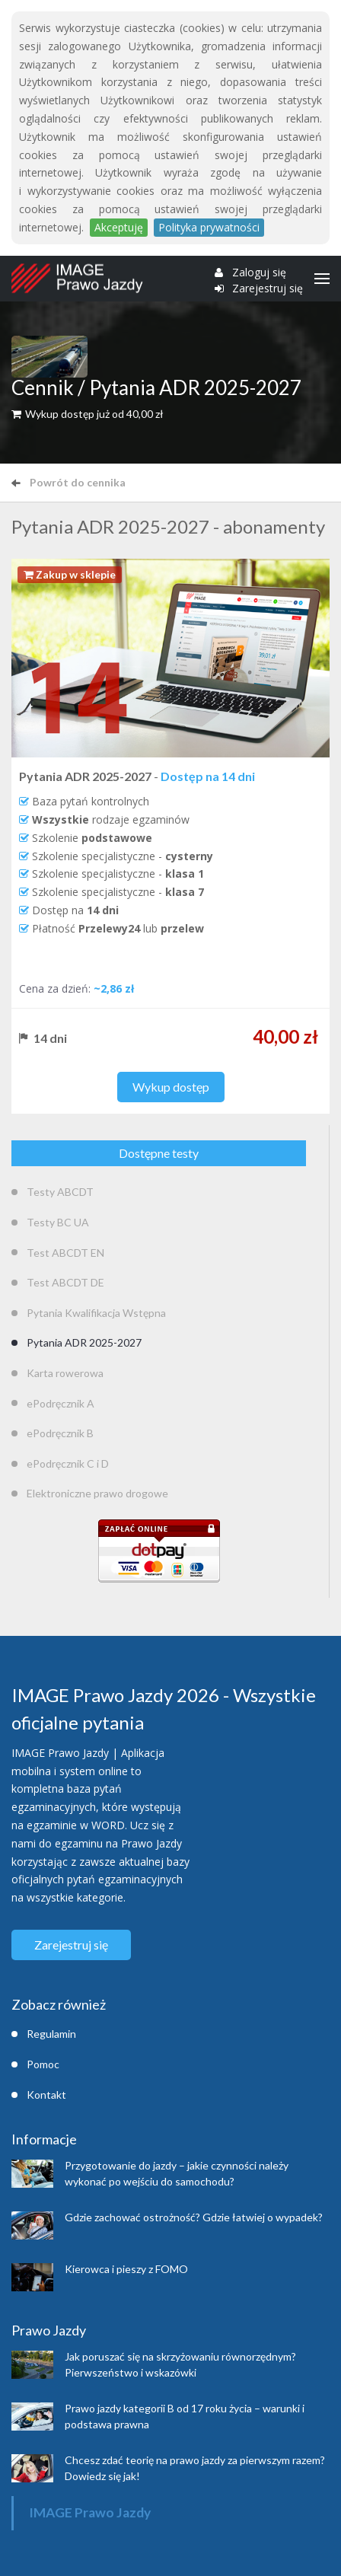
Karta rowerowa (65, 1372)
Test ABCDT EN (65, 1252)
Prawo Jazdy (48, 2330)
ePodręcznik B (60, 1433)
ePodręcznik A (60, 1403)
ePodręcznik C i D (68, 1463)
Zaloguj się (259, 272)
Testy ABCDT (60, 1191)
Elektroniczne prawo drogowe (97, 1493)
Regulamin (51, 2033)
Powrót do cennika (68, 482)
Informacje (44, 2139)
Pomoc (43, 2064)
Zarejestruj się (267, 288)
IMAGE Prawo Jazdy (90, 2512)
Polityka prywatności (209, 227)
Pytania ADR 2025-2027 (84, 1342)
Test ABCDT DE (65, 1282)
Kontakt (46, 2094)
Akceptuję (118, 227)
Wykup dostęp (170, 1086)
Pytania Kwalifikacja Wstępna (96, 1312)
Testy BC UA (58, 1222)
